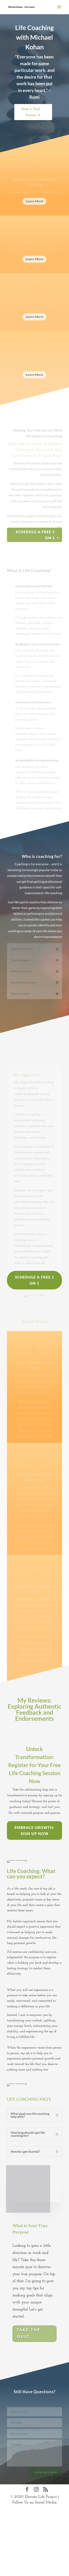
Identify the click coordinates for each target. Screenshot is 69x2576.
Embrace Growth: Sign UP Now (34, 1830)
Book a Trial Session (31, 110)
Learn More (34, 201)
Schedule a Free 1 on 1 (35, 535)
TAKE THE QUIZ (29, 2333)
